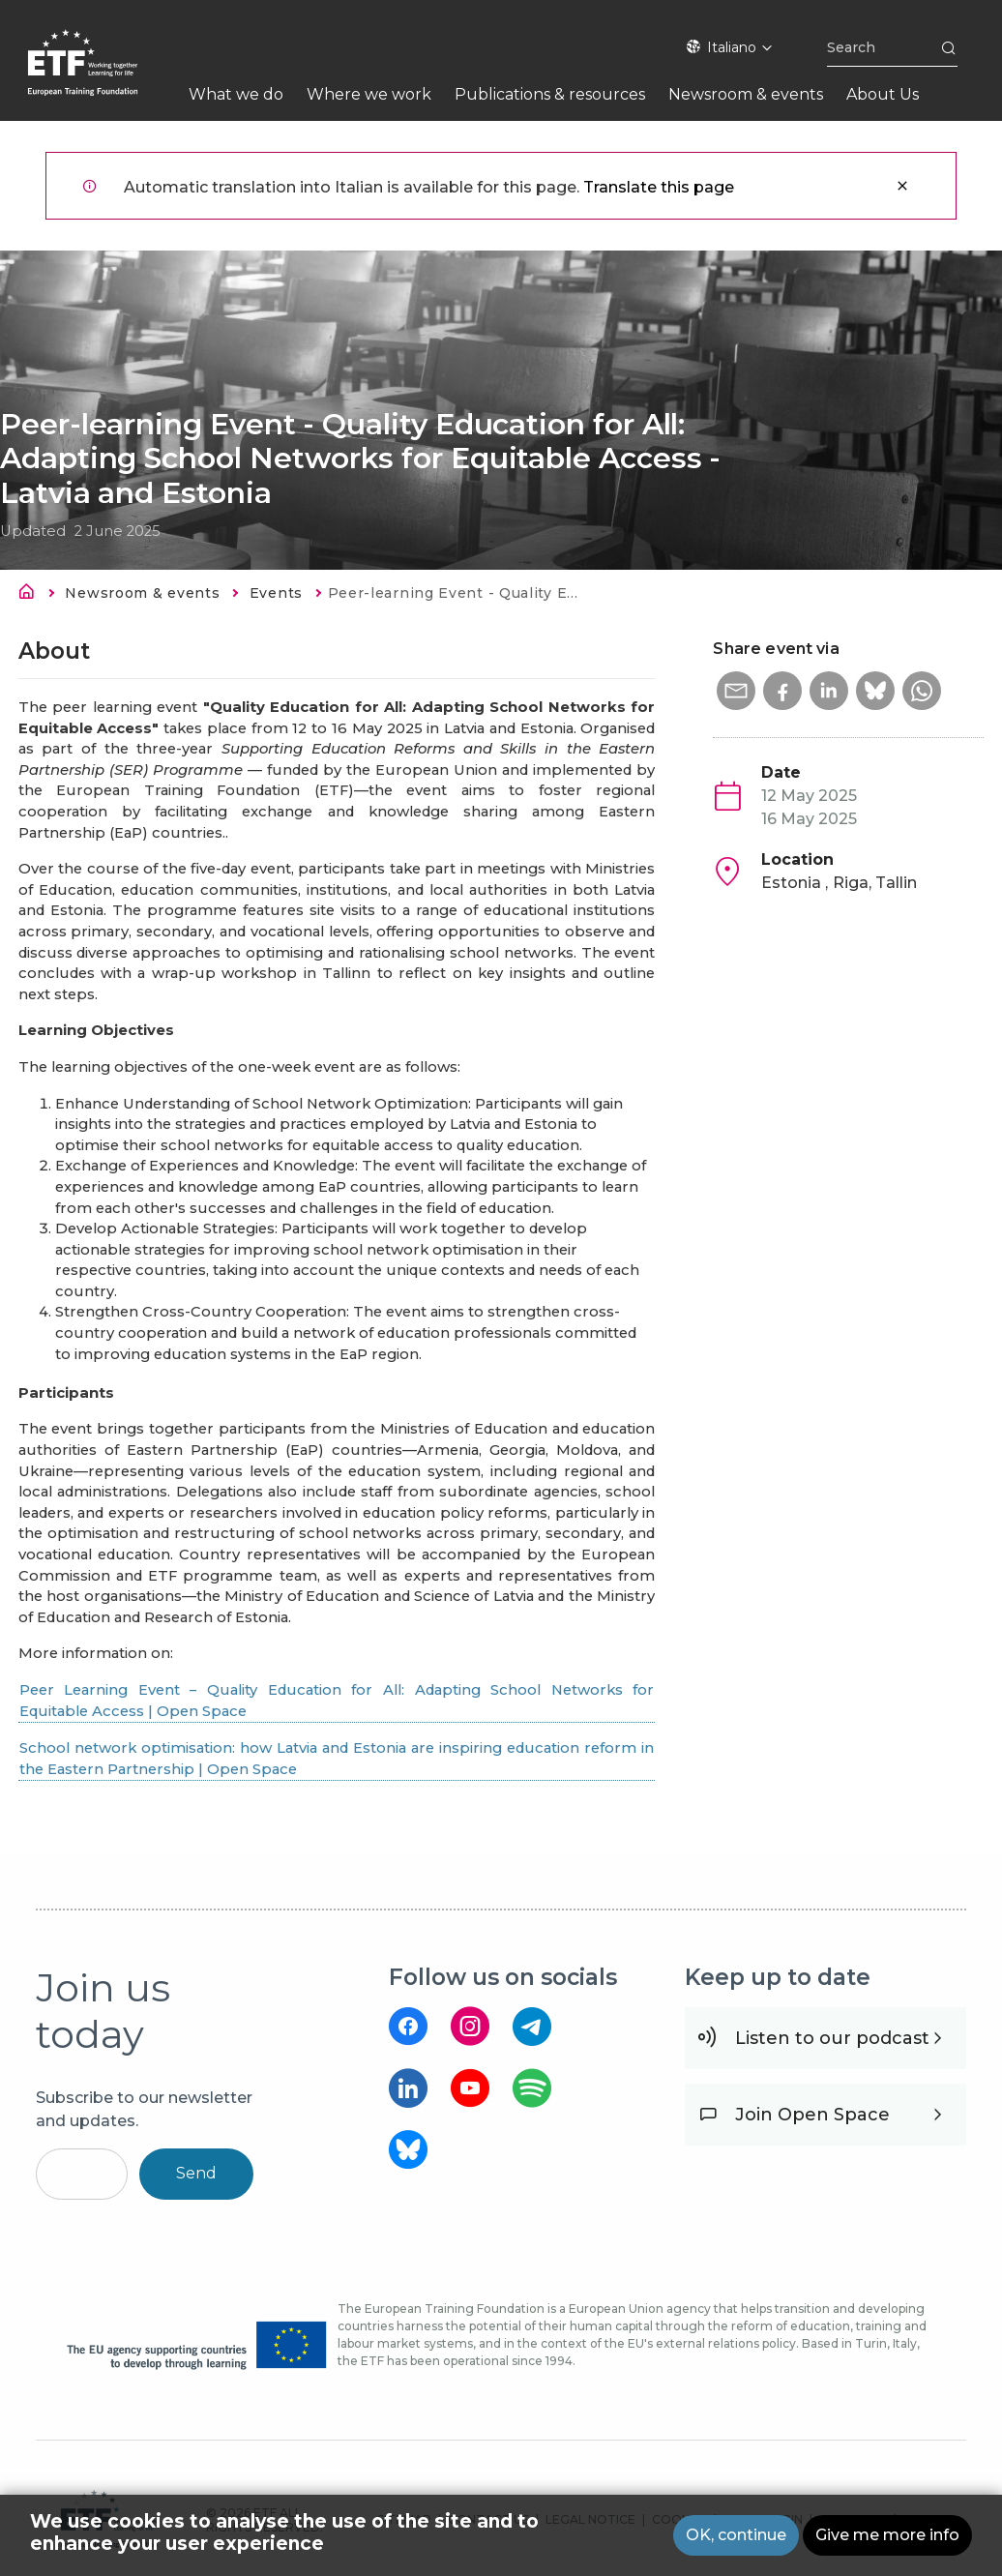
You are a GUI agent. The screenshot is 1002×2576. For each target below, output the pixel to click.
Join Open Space (812, 2114)
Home (31, 595)
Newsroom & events (142, 593)
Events (276, 593)
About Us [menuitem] (882, 94)
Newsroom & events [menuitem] (745, 94)
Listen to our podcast (832, 2038)
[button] (736, 690)
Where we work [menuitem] (369, 94)
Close (902, 185)
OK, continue (736, 2535)
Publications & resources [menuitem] (550, 94)
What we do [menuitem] (236, 94)
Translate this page (658, 187)
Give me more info (887, 2535)
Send (196, 2173)
